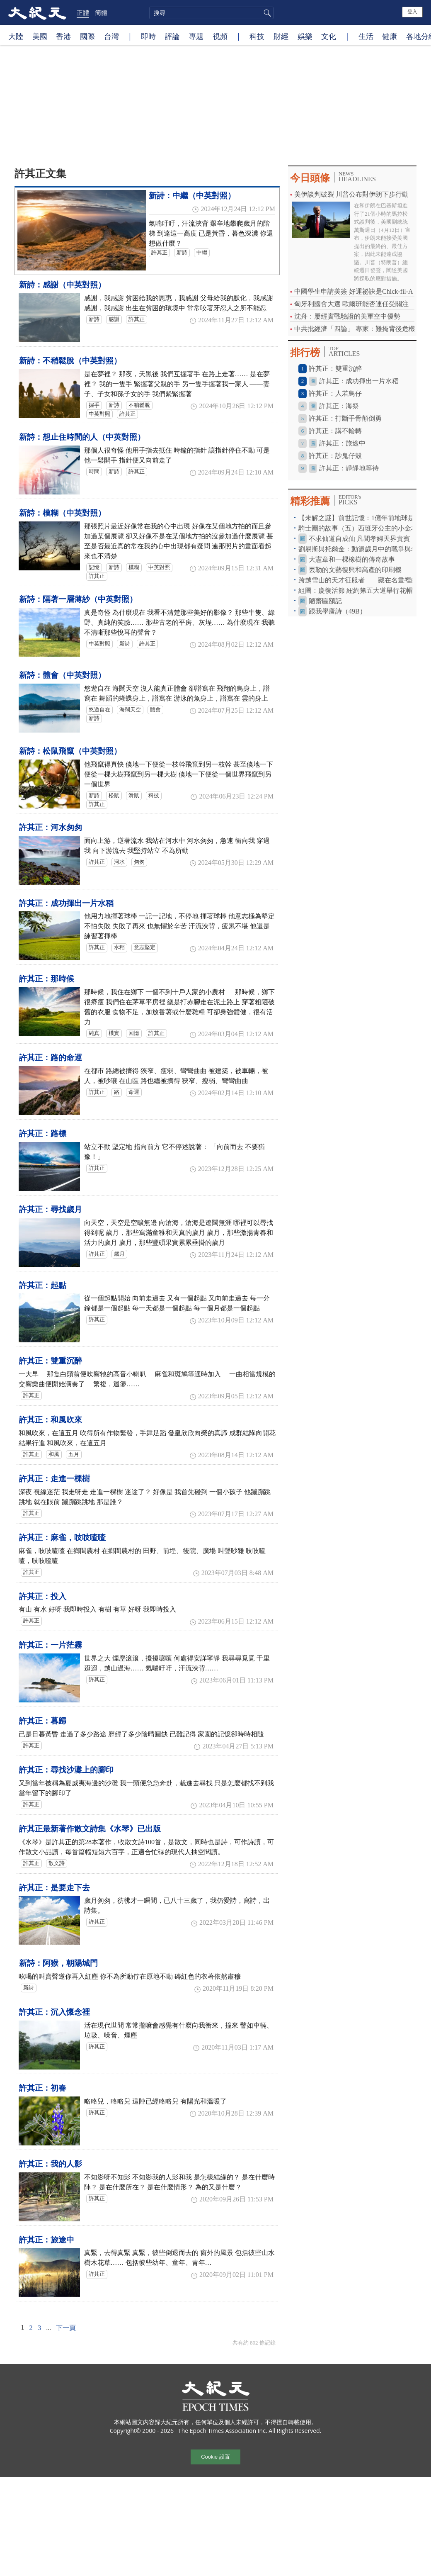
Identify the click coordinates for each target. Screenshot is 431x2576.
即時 (148, 36)
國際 (87, 36)
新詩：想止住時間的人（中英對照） (82, 437)
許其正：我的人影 (50, 2164)
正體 (83, 12)
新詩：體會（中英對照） (62, 675)
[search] (211, 13)
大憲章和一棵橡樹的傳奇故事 (352, 559)
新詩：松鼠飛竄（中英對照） (70, 751)
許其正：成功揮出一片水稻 (66, 903)
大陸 (15, 36)
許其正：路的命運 (50, 1057)
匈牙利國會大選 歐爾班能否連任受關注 (351, 303)
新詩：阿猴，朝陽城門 (58, 1963)
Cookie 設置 (215, 2457)
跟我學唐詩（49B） (337, 611)
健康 (389, 36)
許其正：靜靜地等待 (349, 468)
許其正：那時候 (46, 978)
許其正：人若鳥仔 (335, 393)
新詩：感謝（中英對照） (62, 284)
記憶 (94, 567)
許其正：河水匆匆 (50, 827)
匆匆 (139, 862)
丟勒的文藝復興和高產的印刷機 (355, 569)
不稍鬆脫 (139, 405)
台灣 (111, 36)
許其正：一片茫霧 (50, 1645)
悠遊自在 (99, 710)
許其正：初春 (42, 2088)
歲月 (119, 1254)
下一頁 (66, 2327)
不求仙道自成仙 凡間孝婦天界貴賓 (359, 538)
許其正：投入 (42, 1596)
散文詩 (56, 1863)
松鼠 (114, 796)
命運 (133, 1092)
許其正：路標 (42, 1133)
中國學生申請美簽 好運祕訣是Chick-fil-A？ (357, 291)
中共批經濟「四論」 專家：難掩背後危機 (354, 328)
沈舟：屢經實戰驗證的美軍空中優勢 (347, 316)
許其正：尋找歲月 (50, 1209)
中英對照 (99, 414)
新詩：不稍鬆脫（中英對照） (70, 360)
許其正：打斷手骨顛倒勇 (345, 418)
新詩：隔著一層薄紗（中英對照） (78, 599)
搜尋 (266, 13)
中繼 (201, 253)
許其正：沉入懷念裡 (54, 2012)
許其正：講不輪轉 (335, 430)
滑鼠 (133, 796)
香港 (63, 36)
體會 (155, 710)
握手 (94, 405)
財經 (281, 36)
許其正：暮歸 (42, 1721)
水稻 (119, 947)
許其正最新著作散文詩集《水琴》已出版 (90, 1828)
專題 (196, 36)
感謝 (114, 319)
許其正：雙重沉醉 (50, 1360)
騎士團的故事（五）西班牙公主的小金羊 (358, 528)
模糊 (133, 567)
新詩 (182, 253)
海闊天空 (130, 710)
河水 (119, 862)
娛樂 (305, 36)
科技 (256, 36)
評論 (172, 36)
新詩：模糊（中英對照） (62, 513)
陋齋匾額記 (325, 600)
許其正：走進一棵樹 (54, 1478)
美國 (39, 36)
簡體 (101, 12)
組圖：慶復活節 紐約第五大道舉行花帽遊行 (362, 590)
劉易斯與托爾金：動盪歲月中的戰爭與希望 (361, 549)
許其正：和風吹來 (50, 1419)
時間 (94, 472)
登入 (412, 12)
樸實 (114, 1033)
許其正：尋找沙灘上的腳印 (66, 1769)
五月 (73, 1454)
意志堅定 (144, 947)
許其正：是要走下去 (54, 1887)
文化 (328, 36)
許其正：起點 (42, 1285)
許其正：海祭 (339, 405)
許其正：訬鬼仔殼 (335, 455)
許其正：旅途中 (46, 2239)
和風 (53, 1454)
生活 (365, 36)
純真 (94, 1033)
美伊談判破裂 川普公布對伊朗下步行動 (351, 194)
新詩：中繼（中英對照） (192, 195)
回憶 (133, 1033)
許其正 (159, 253)
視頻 (220, 36)
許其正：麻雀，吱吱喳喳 (62, 1537)
